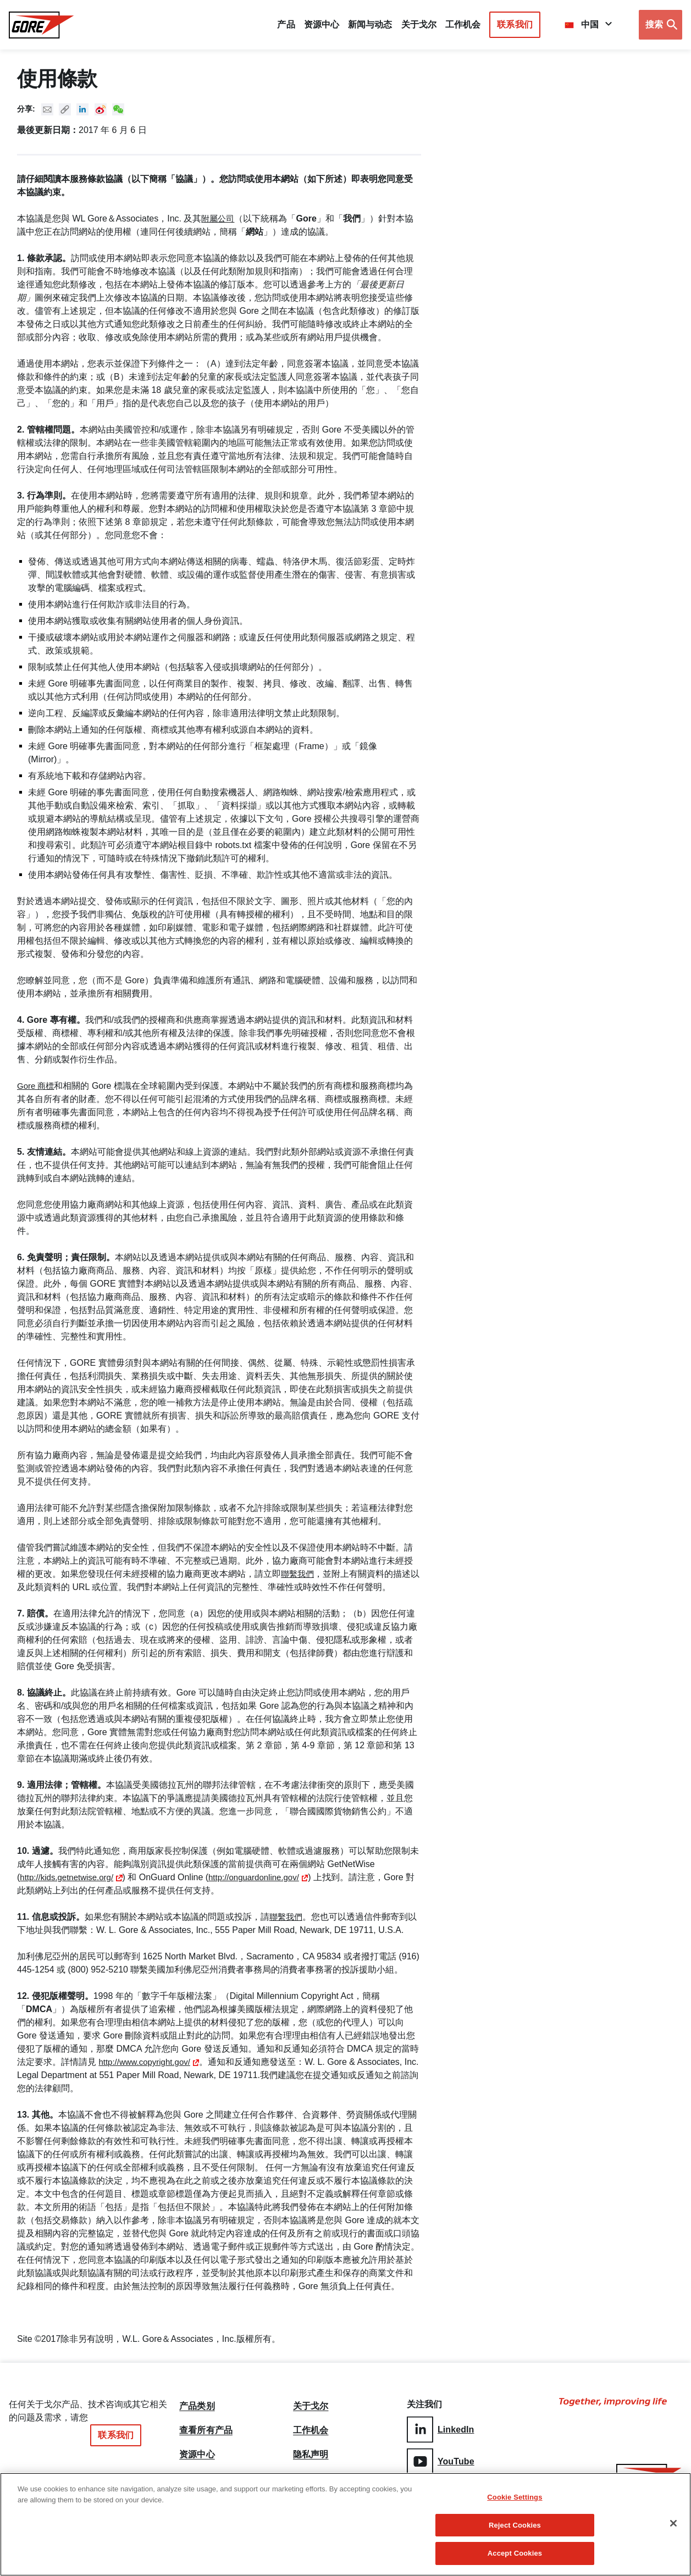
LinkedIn (440, 2429)
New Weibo (101, 109)
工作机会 (310, 2431)
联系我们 (514, 24)
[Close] (673, 2524)
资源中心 (196, 2457)
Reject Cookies (515, 2526)
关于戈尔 (418, 24)
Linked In (83, 109)
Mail (47, 109)
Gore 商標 (37, 1085)
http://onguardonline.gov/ (263, 1877)
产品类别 (196, 2404)
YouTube (440, 2460)
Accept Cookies (515, 2554)
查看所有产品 (206, 2431)
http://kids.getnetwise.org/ (69, 1877)
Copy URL (65, 109)
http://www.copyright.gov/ (147, 2062)
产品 (286, 24)
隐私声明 (310, 2457)
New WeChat (119, 109)
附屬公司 (218, 218)
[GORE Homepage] (41, 25)
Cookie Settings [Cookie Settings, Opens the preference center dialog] (514, 2498)
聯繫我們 (298, 1573)
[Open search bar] (660, 25)
